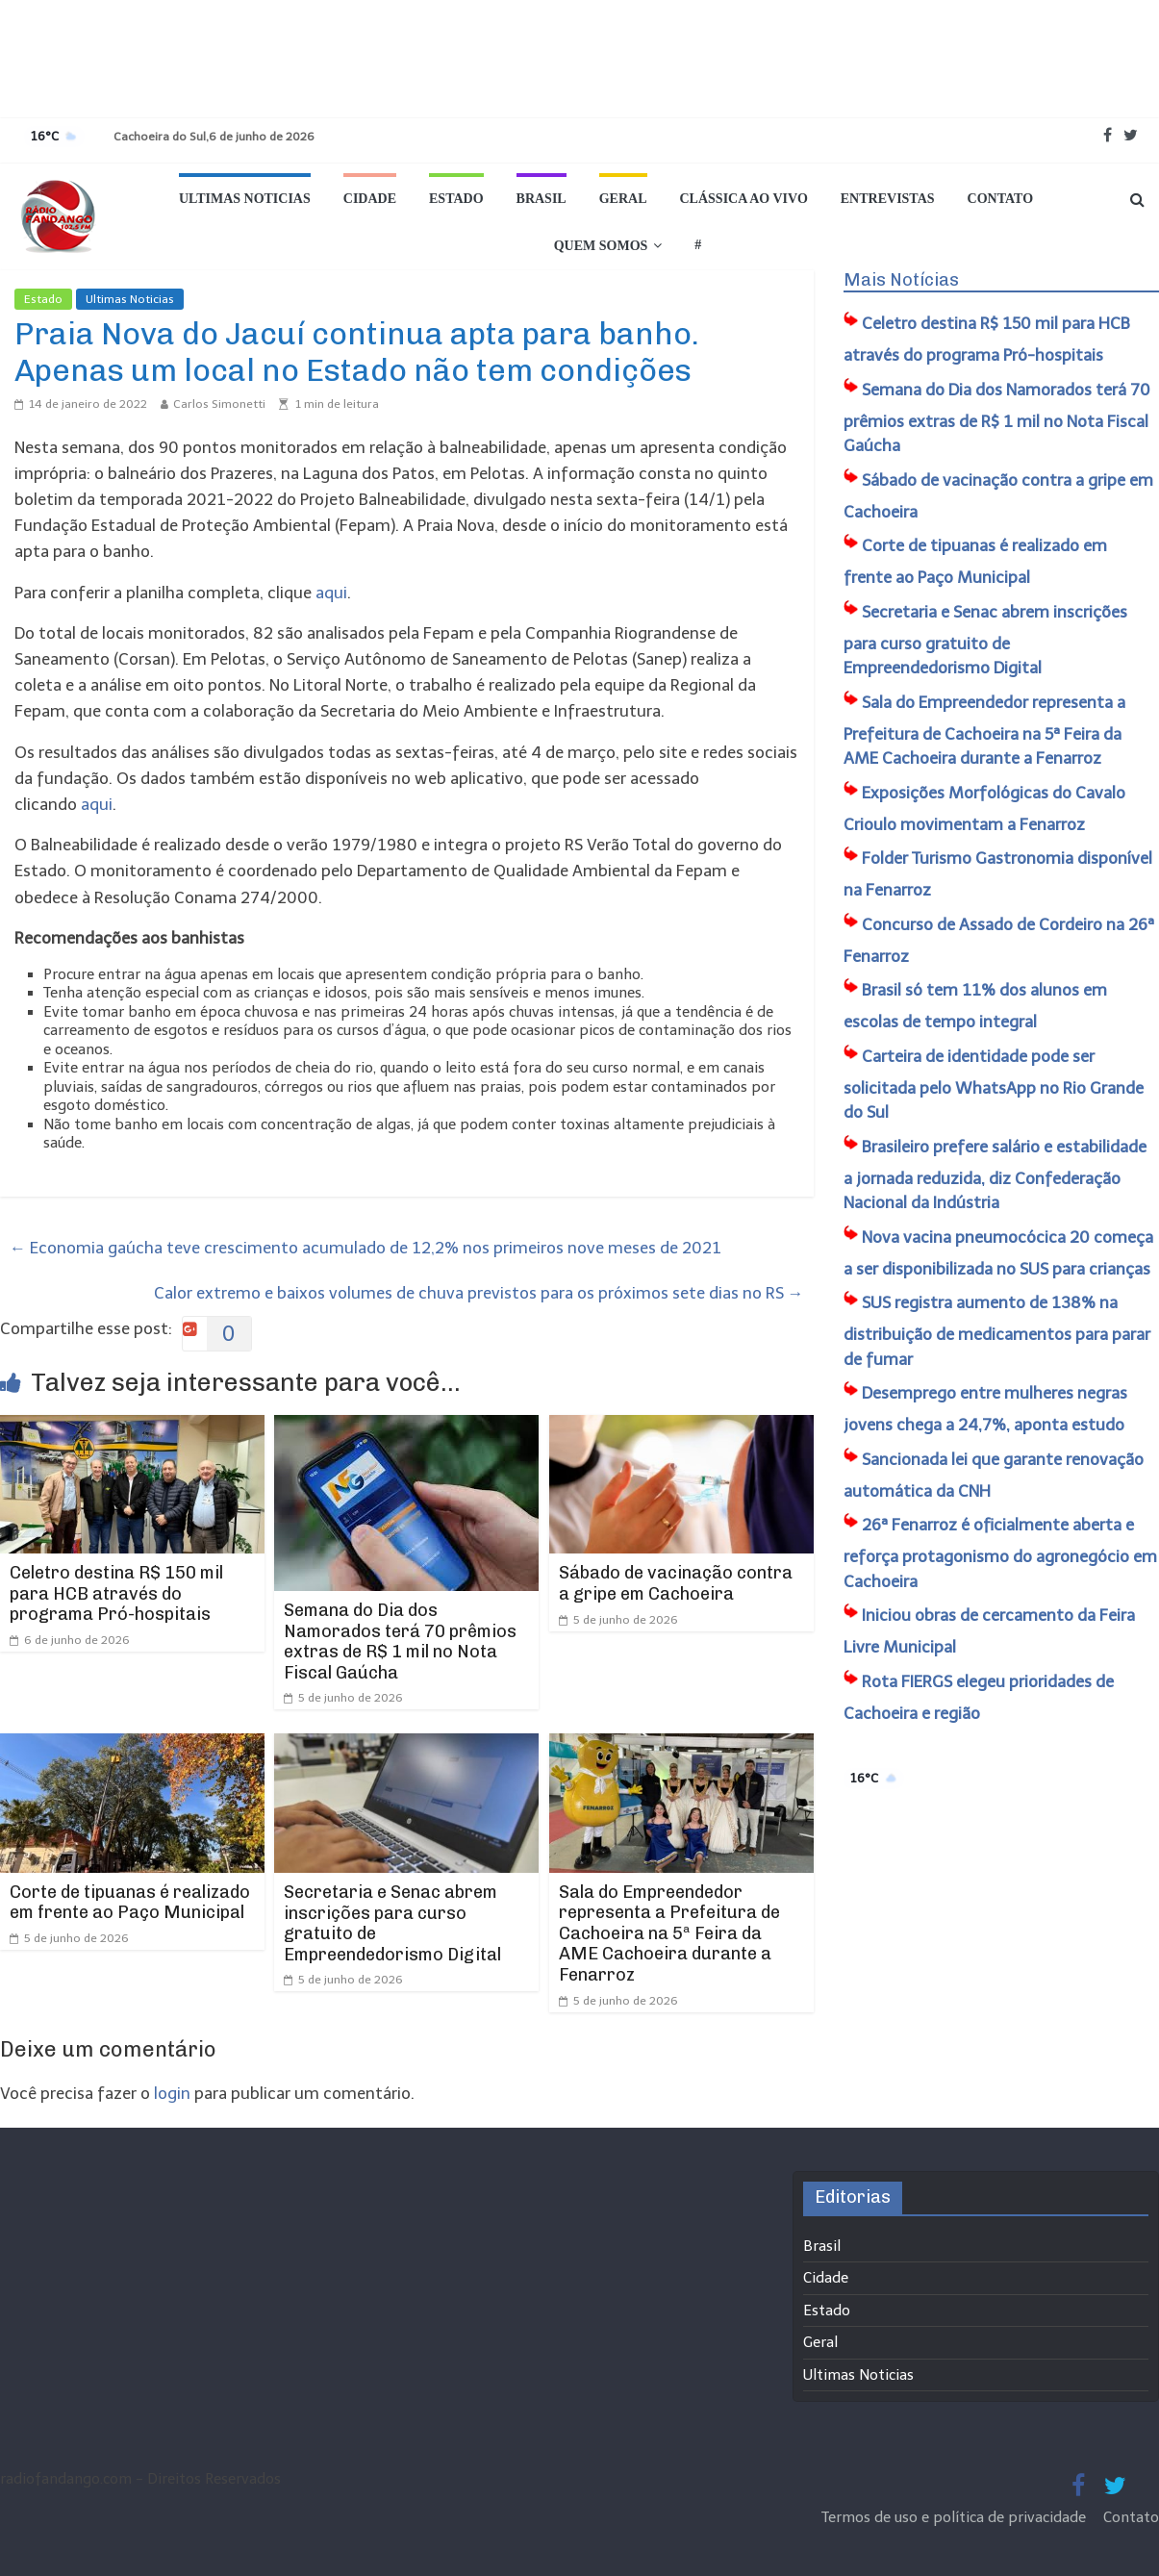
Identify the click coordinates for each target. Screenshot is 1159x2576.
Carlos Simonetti (219, 404)
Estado (456, 198)
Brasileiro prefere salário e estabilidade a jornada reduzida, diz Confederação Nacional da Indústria (995, 1175)
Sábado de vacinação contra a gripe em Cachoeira (676, 1583)
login (172, 2093)
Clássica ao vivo (744, 198)
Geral (623, 198)
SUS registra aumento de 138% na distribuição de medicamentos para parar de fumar (997, 1331)
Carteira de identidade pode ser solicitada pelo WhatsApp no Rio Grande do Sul (994, 1085)
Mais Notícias (901, 279)
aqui (331, 592)
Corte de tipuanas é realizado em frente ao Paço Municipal (130, 1902)
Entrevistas (888, 198)
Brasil (542, 198)
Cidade (369, 198)
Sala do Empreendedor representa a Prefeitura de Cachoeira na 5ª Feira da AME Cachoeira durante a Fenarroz (669, 1933)
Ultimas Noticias (245, 198)
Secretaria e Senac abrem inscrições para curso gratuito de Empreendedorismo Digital (392, 1923)
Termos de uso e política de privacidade (955, 2517)
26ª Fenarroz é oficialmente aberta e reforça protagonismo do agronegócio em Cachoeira (1000, 1553)
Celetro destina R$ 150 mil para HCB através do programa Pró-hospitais (116, 1593)
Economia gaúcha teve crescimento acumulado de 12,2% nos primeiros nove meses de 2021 (365, 1247)
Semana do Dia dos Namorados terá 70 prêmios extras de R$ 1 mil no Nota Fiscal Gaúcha (400, 1641)
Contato (1000, 198)
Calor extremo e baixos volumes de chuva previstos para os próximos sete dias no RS (479, 1292)
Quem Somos (601, 246)
